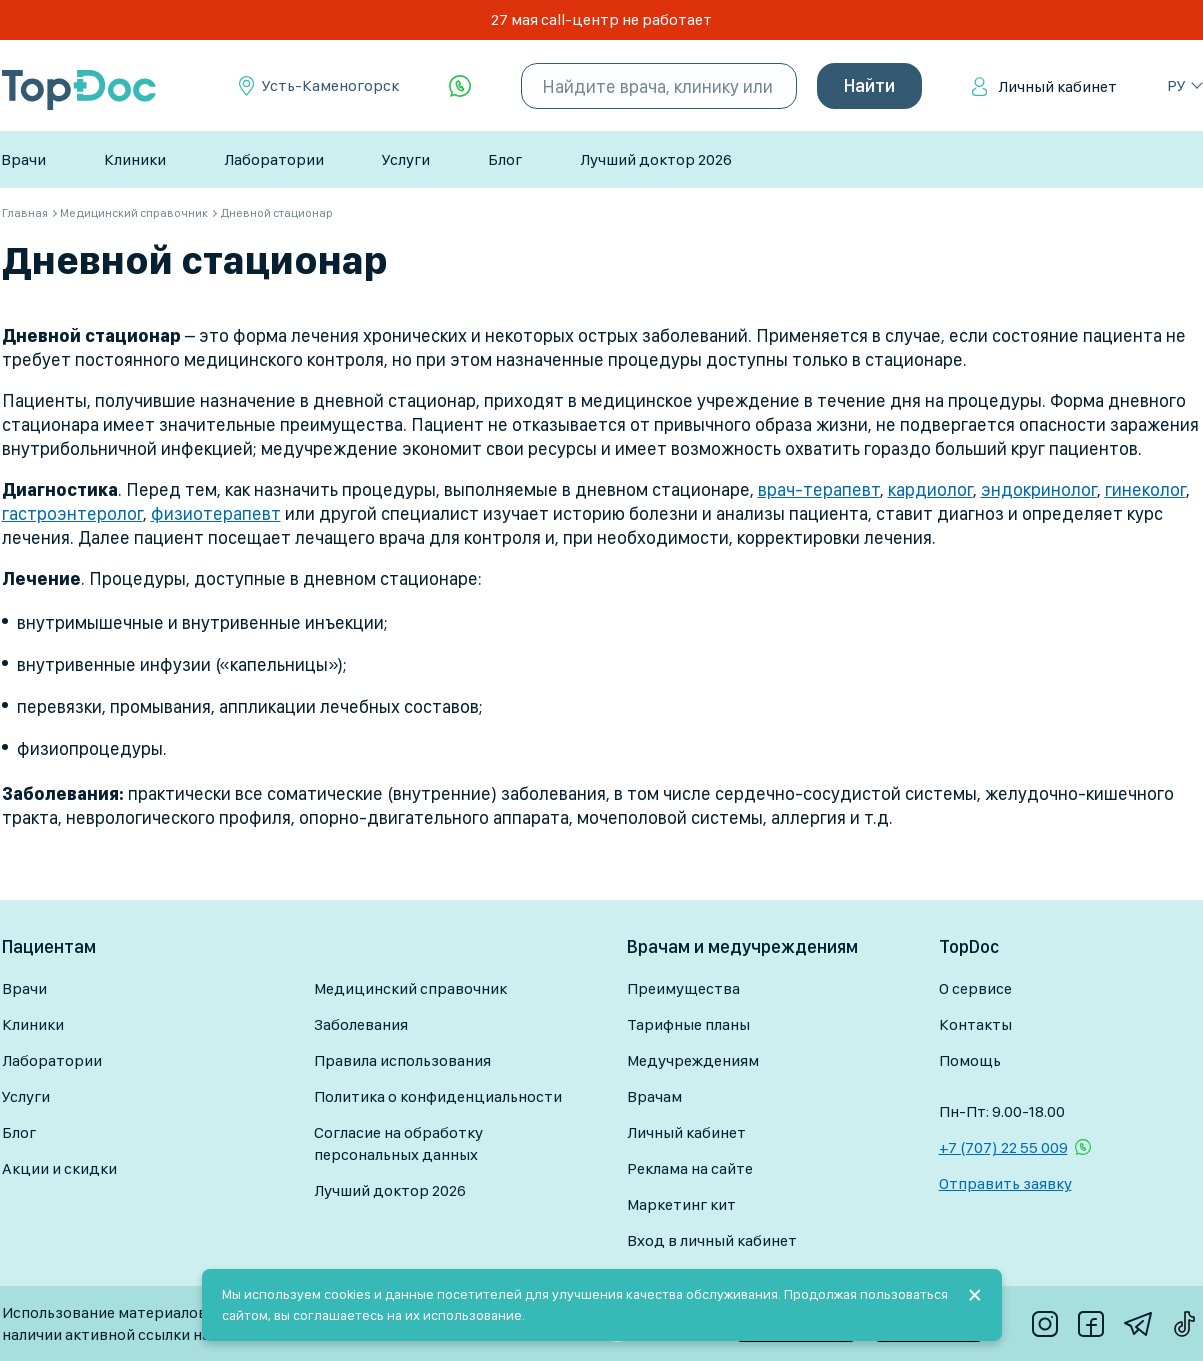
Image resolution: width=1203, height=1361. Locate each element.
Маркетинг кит (681, 1204)
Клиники (135, 159)
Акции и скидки (59, 1168)
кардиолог (930, 489)
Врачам (654, 1096)
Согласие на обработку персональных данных (398, 1143)
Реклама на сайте (690, 1168)
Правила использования (402, 1060)
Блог (505, 159)
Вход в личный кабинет (712, 1240)
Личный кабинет (1057, 86)
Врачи (23, 159)
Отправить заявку (1005, 1183)
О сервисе (975, 988)
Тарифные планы (688, 1024)
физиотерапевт (216, 513)
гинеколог (1145, 489)
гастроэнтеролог (72, 513)
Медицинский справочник (410, 988)
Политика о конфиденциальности (438, 1096)
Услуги (406, 159)
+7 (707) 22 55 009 (1003, 1147)
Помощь (970, 1060)
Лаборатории (274, 159)
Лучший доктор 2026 (656, 159)
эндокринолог (1039, 489)
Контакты (975, 1024)
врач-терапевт (819, 489)
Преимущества (683, 988)
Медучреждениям (693, 1060)
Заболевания (361, 1024)
